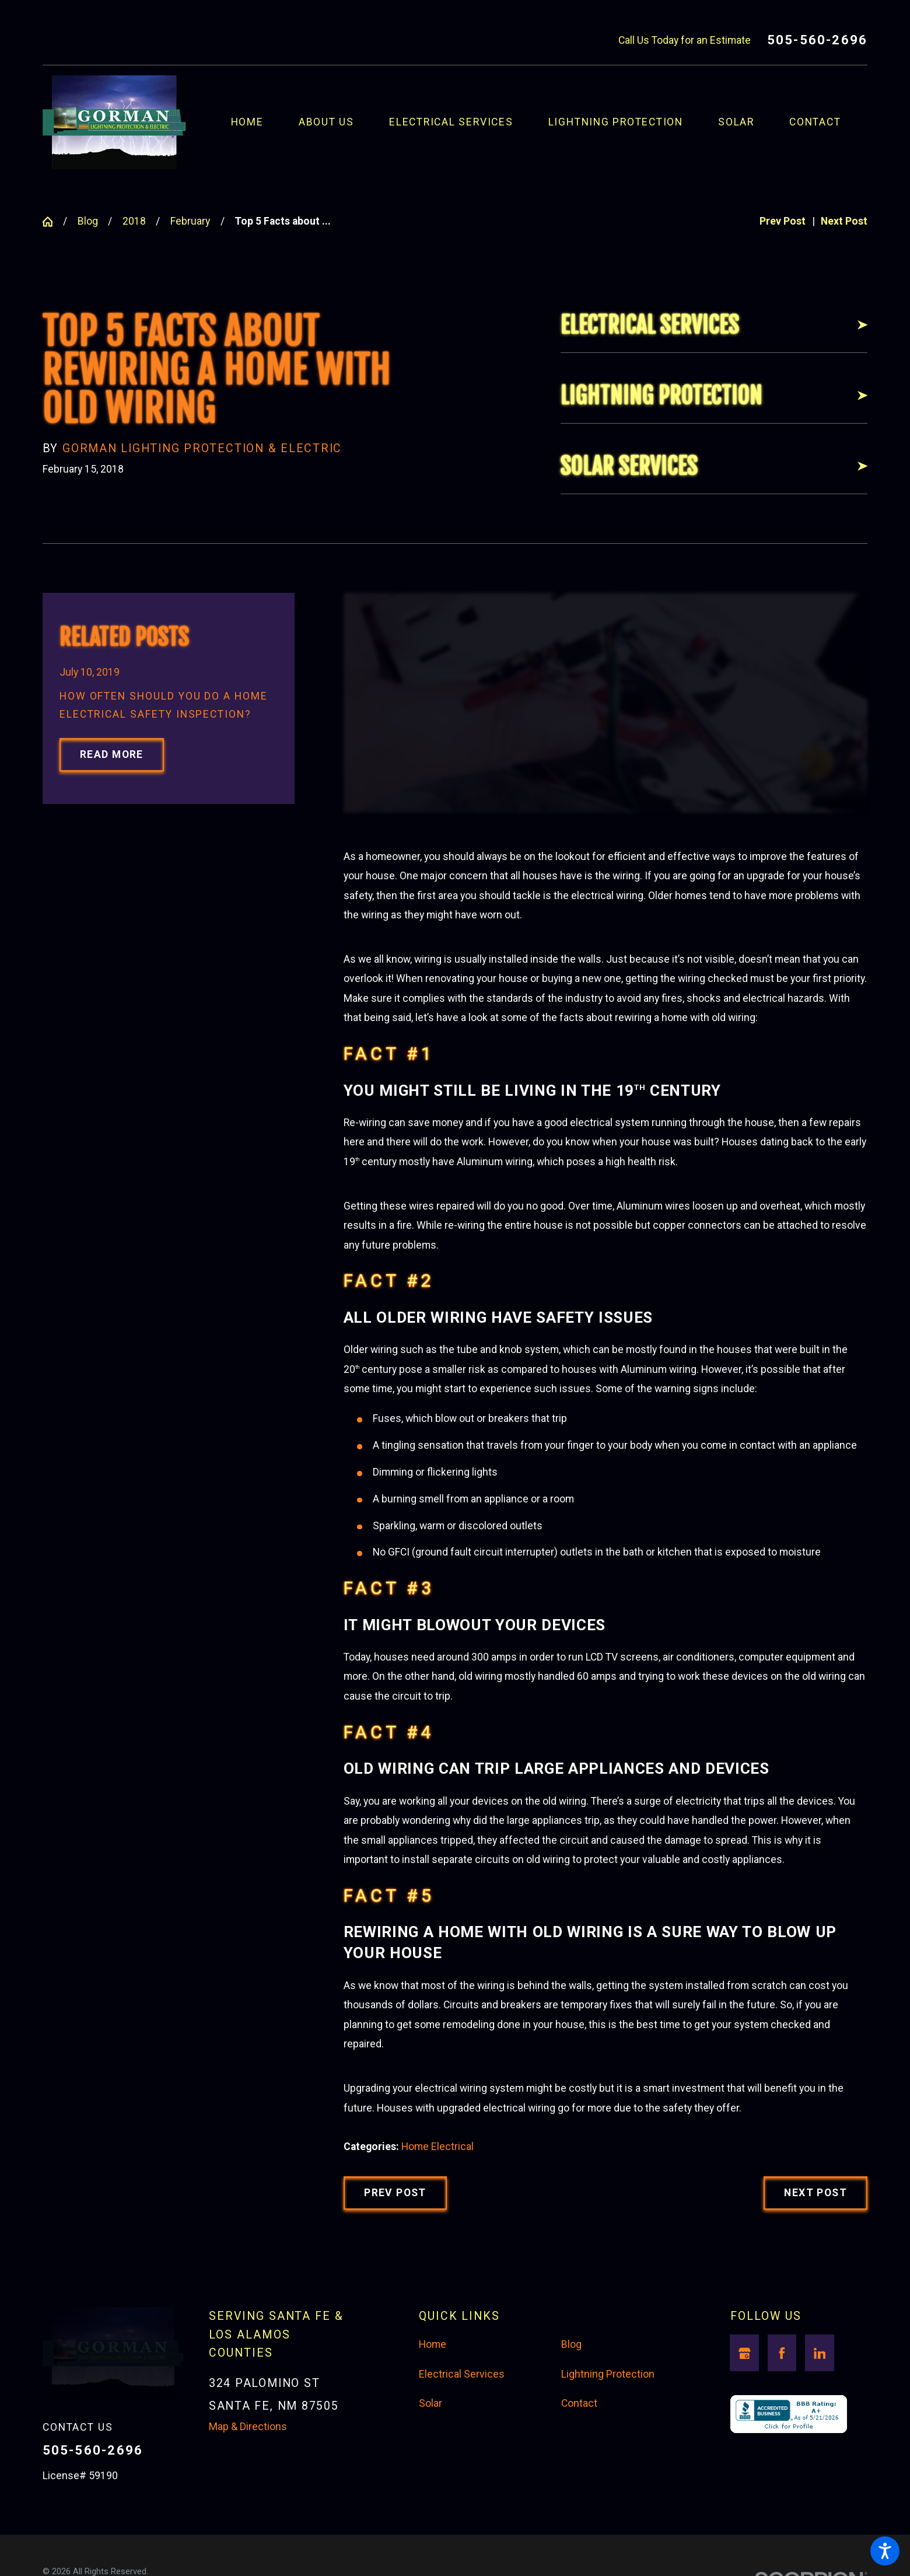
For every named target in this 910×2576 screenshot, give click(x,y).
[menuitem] (265, 122)
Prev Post (395, 2192)
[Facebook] (782, 2352)
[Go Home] (53, 221)
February (190, 221)
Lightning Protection (607, 2374)
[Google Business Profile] (744, 2352)
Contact (579, 2403)
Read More (112, 754)
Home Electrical (437, 2146)
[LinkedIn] (819, 2352)
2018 (134, 221)
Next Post (815, 2192)
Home (432, 2344)
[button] (885, 2550)
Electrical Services (462, 2374)
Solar (430, 2403)
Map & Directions (248, 2426)
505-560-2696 (817, 40)
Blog (88, 221)
